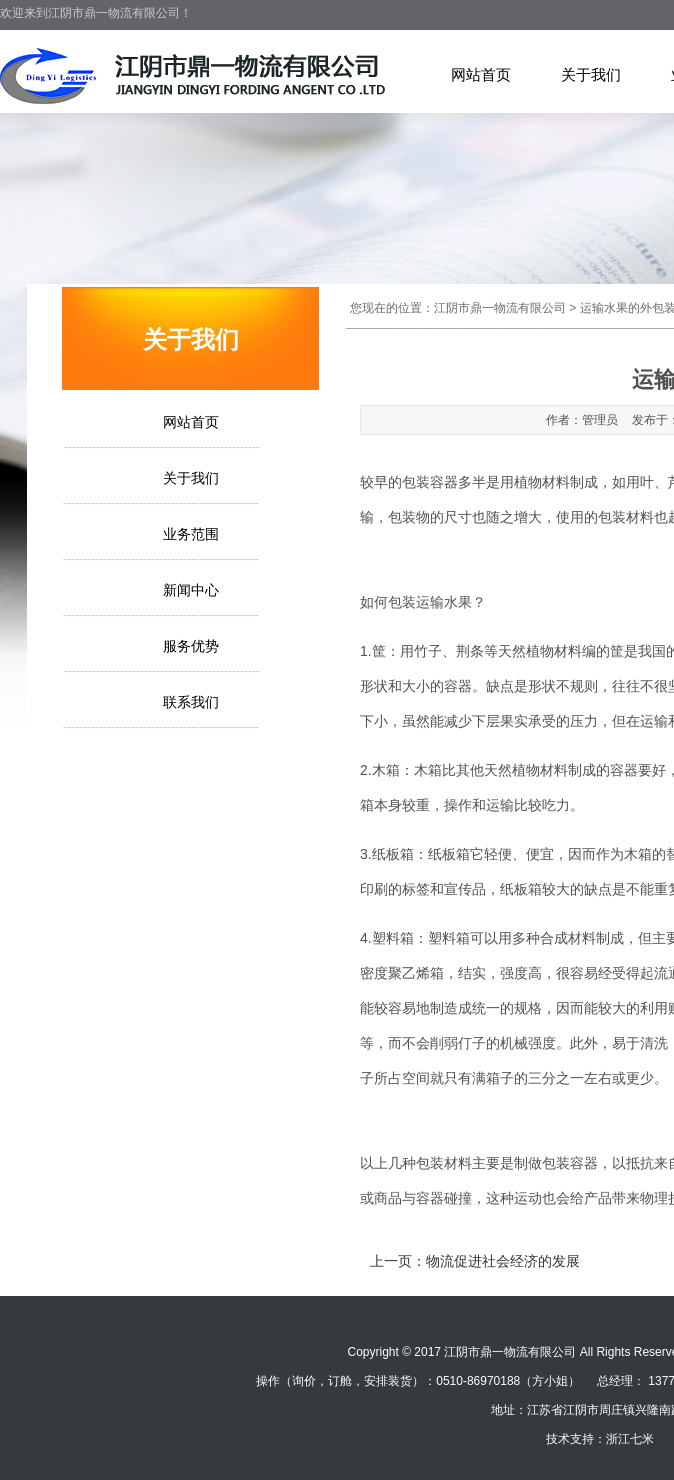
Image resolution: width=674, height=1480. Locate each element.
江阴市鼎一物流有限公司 (500, 308)
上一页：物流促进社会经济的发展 (475, 1261)
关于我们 (591, 74)
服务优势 (191, 646)
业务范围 (191, 534)
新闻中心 (191, 590)
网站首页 (481, 74)
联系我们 (191, 702)
